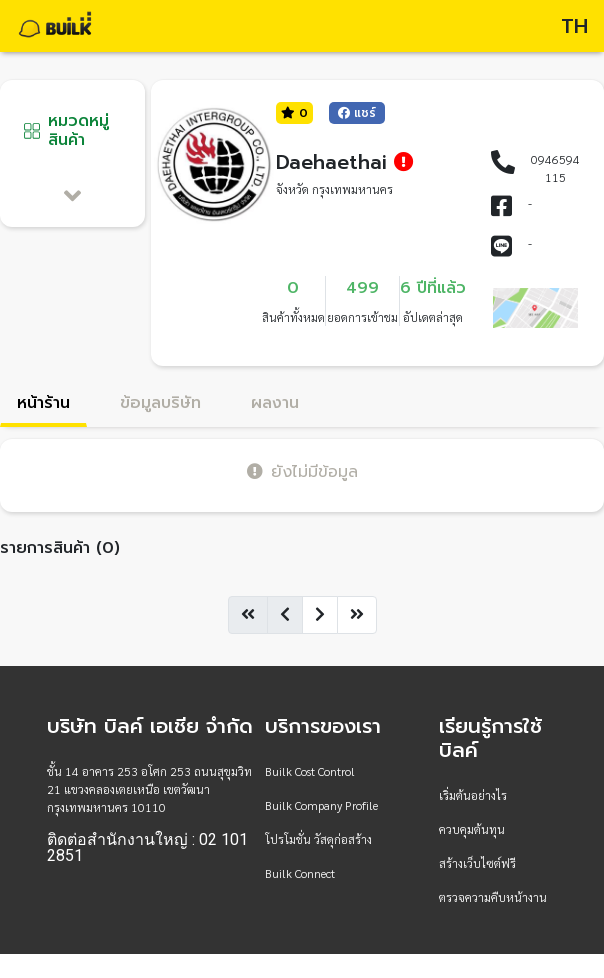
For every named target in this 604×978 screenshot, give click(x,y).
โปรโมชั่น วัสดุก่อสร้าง (318, 839)
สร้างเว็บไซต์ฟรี (477, 863)
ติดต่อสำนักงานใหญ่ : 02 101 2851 (147, 848)
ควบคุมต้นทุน (472, 829)
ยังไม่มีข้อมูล (302, 471)
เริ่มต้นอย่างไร (473, 795)
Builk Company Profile (321, 805)
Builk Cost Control (310, 771)
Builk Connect (300, 873)
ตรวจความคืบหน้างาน (493, 897)
